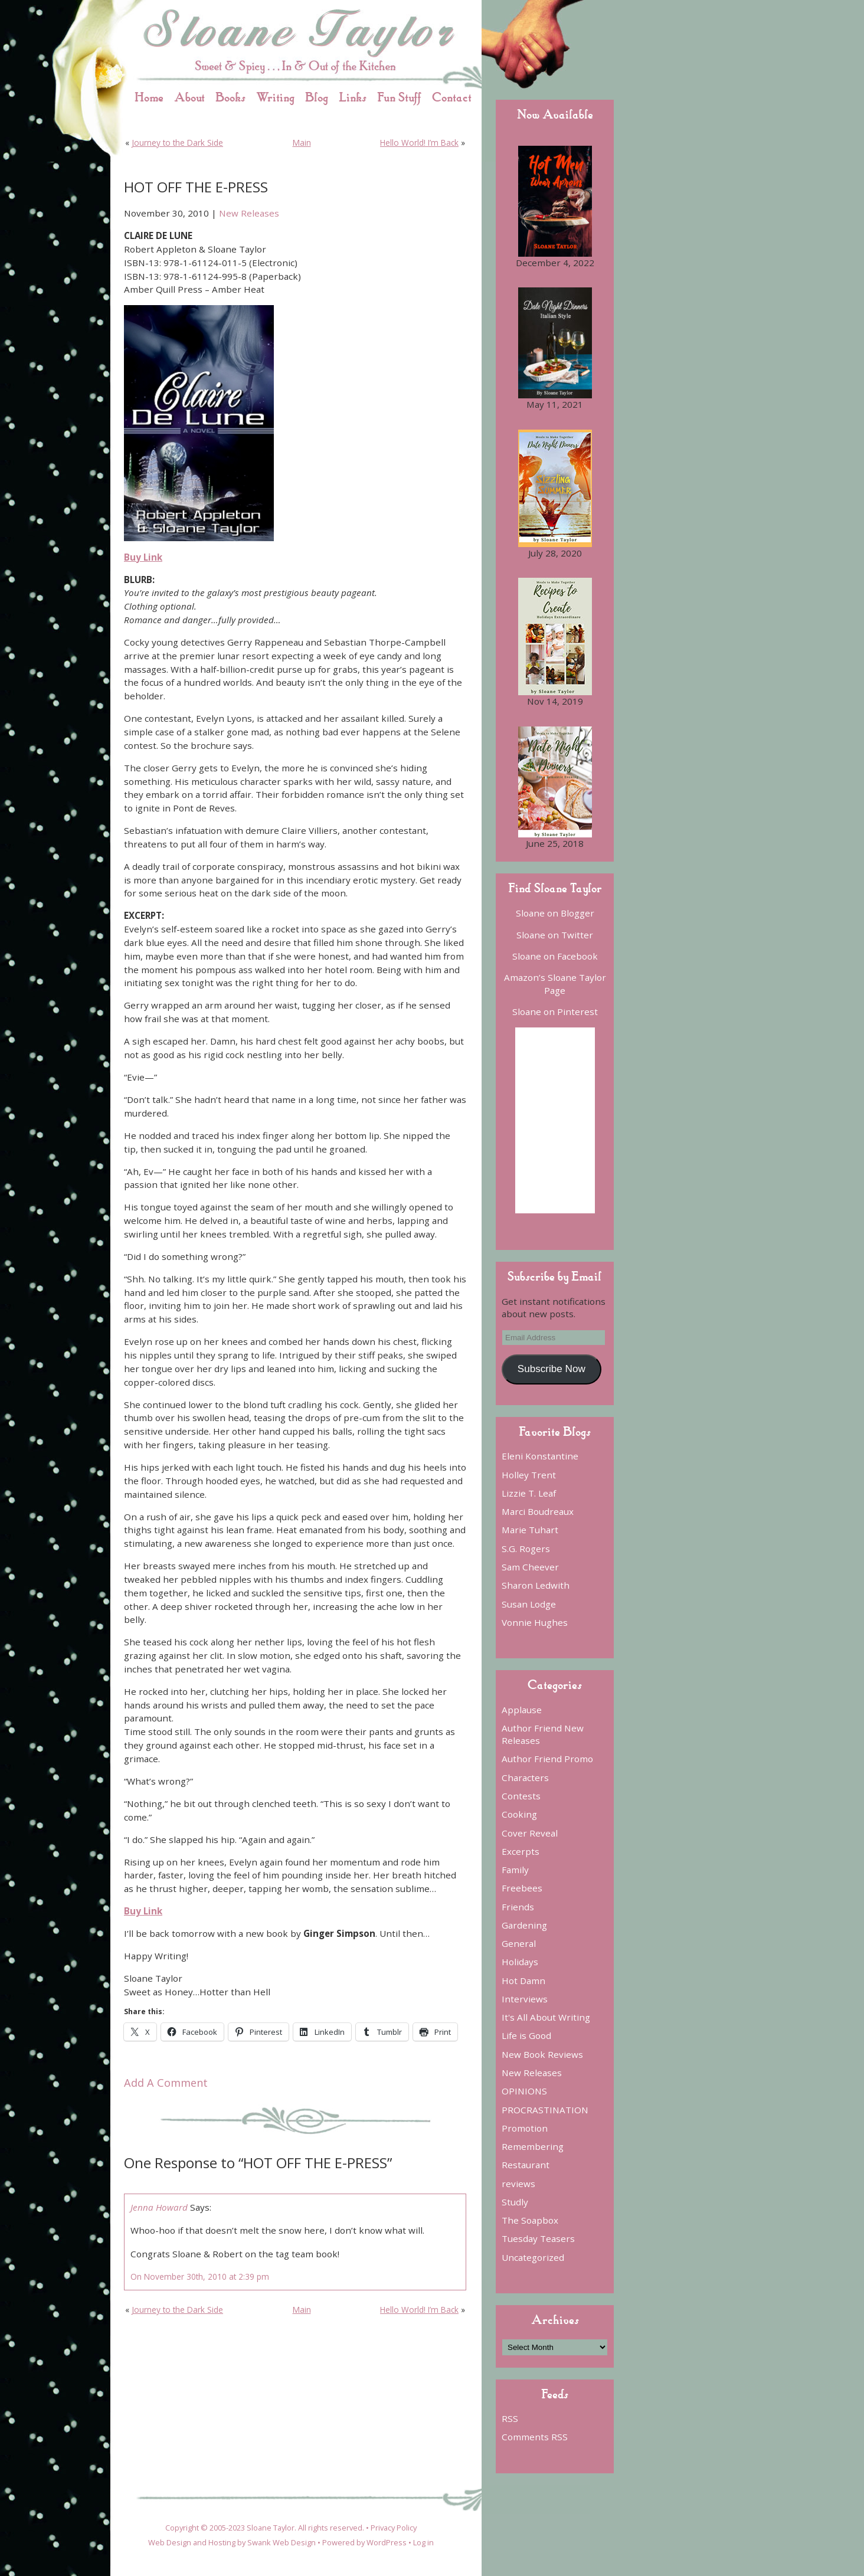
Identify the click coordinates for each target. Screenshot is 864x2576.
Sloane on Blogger (555, 913)
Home (149, 97)
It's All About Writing (546, 2017)
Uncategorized (533, 2257)
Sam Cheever (530, 1567)
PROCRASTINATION (545, 2110)
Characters (525, 1777)
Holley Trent (529, 1475)
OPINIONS (524, 2091)
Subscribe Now (551, 1368)
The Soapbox (530, 2220)
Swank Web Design (281, 2542)
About (189, 97)
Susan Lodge (529, 1604)
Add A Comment (166, 2083)
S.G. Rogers (526, 1548)
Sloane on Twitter (554, 935)
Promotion (525, 2128)
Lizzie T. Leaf (529, 1493)
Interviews (525, 1999)
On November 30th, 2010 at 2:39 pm (199, 2276)
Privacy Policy (394, 2527)
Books (230, 97)
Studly (515, 2202)
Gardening (524, 1925)
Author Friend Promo (547, 1759)
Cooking (519, 1814)
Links (352, 97)
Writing (275, 97)
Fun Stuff (399, 97)
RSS (510, 2418)
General (519, 1943)
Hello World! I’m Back (419, 142)
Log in (423, 2542)
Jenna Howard (159, 2207)
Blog (316, 97)
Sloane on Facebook (555, 956)
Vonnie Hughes (535, 1622)
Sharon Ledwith (536, 1585)
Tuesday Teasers (538, 2238)
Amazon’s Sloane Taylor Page (555, 983)
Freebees (522, 1888)
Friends (518, 1907)
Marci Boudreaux (538, 1511)
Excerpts (520, 1851)
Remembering (533, 2146)
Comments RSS (535, 2437)
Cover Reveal (530, 1833)
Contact (452, 97)
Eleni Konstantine (540, 1456)
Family (515, 1869)
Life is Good (526, 2035)
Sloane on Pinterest (555, 1011)
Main (302, 142)
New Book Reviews (542, 2054)
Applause (522, 1710)
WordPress (386, 2542)
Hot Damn (523, 1980)
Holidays (520, 1962)
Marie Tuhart (530, 1530)
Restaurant (525, 2165)
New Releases (249, 213)
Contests (521, 1796)
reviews (518, 2183)
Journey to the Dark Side (177, 142)
